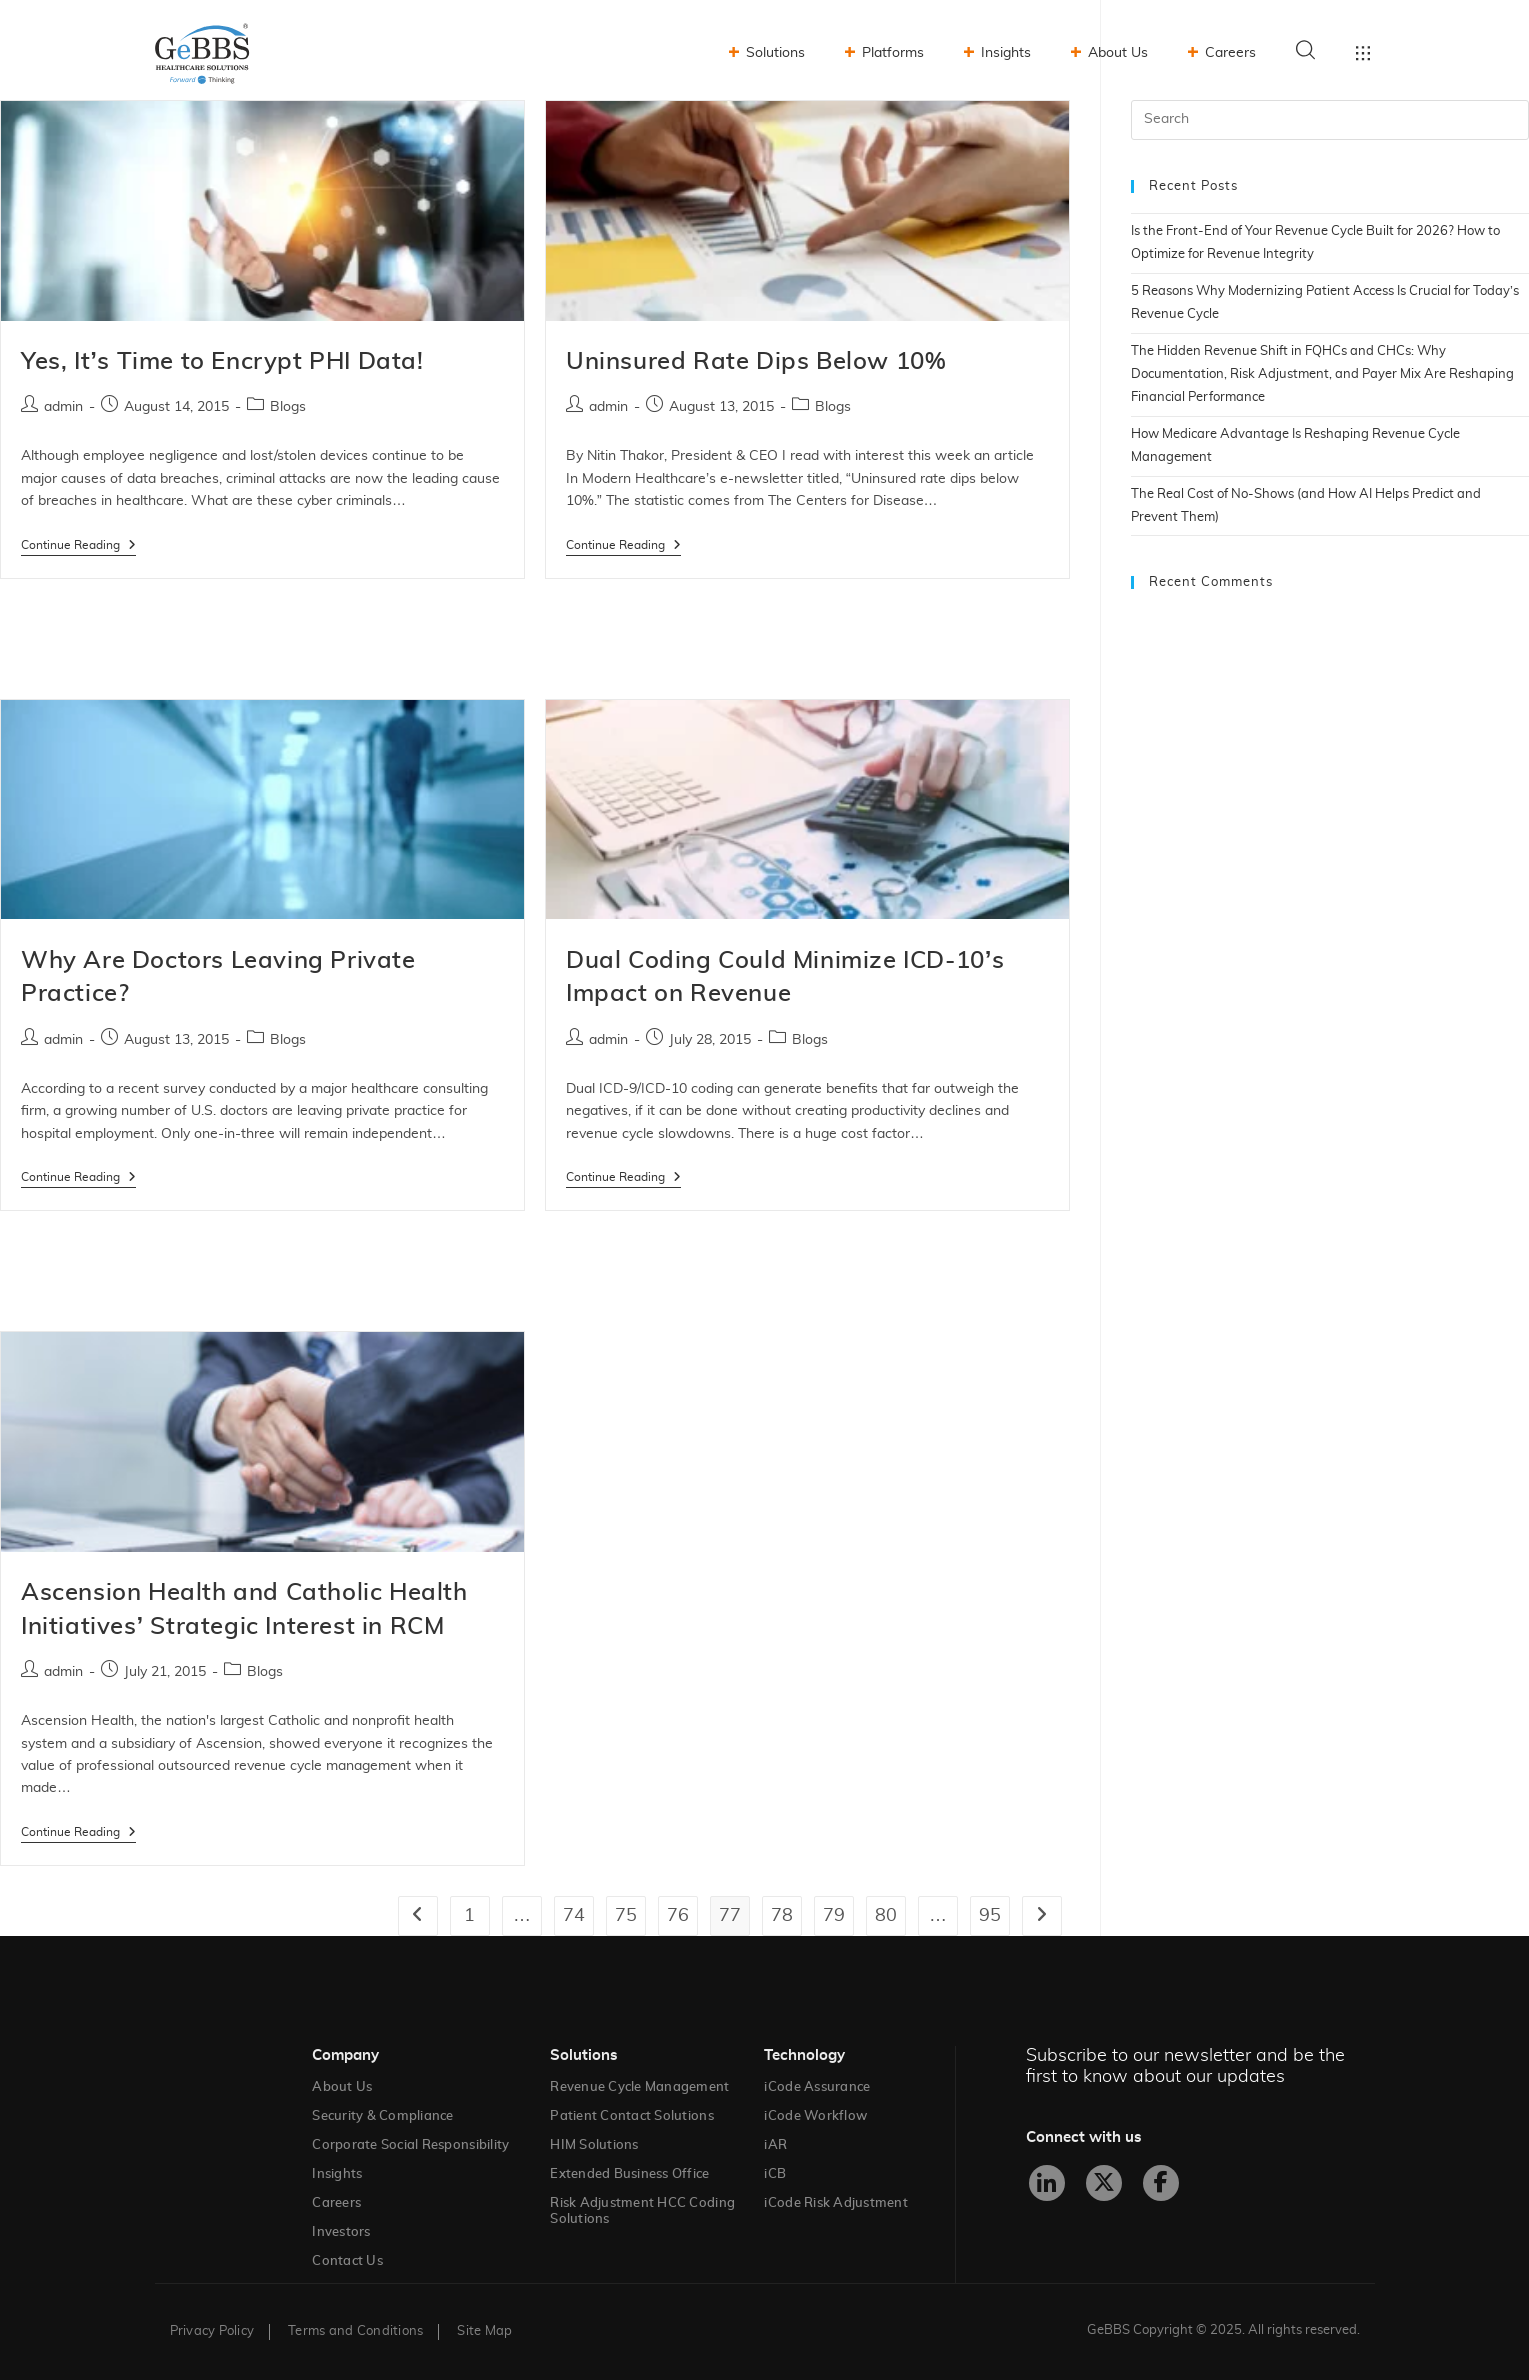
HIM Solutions (594, 2145)
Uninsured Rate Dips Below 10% (756, 362)
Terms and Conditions (355, 2331)
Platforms (893, 53)
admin (63, 407)
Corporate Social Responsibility (410, 2145)
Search (1306, 50)
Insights (1006, 53)
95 (990, 1916)
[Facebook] (1161, 2183)
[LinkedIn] (1047, 2183)
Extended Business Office (629, 2174)
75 (626, 1916)
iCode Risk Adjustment (835, 2203)
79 (834, 1916)
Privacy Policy (212, 2331)
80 (886, 1916)
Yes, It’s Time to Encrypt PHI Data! (222, 362)
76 (678, 1916)
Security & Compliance (382, 2116)
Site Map (484, 2331)
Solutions (775, 53)
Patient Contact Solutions (632, 2116)
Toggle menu (1363, 53)
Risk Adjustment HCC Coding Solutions (642, 2211)
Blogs (288, 407)
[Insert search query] (1330, 120)
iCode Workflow (815, 2116)
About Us (1118, 53)
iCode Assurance (817, 2087)
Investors (341, 2232)
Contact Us (347, 2261)
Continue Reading (78, 544)
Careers (1230, 53)
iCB (775, 2174)
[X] (1104, 2183)
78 (782, 1916)
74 (574, 1916)
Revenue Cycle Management (639, 2087)
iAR (775, 2145)
